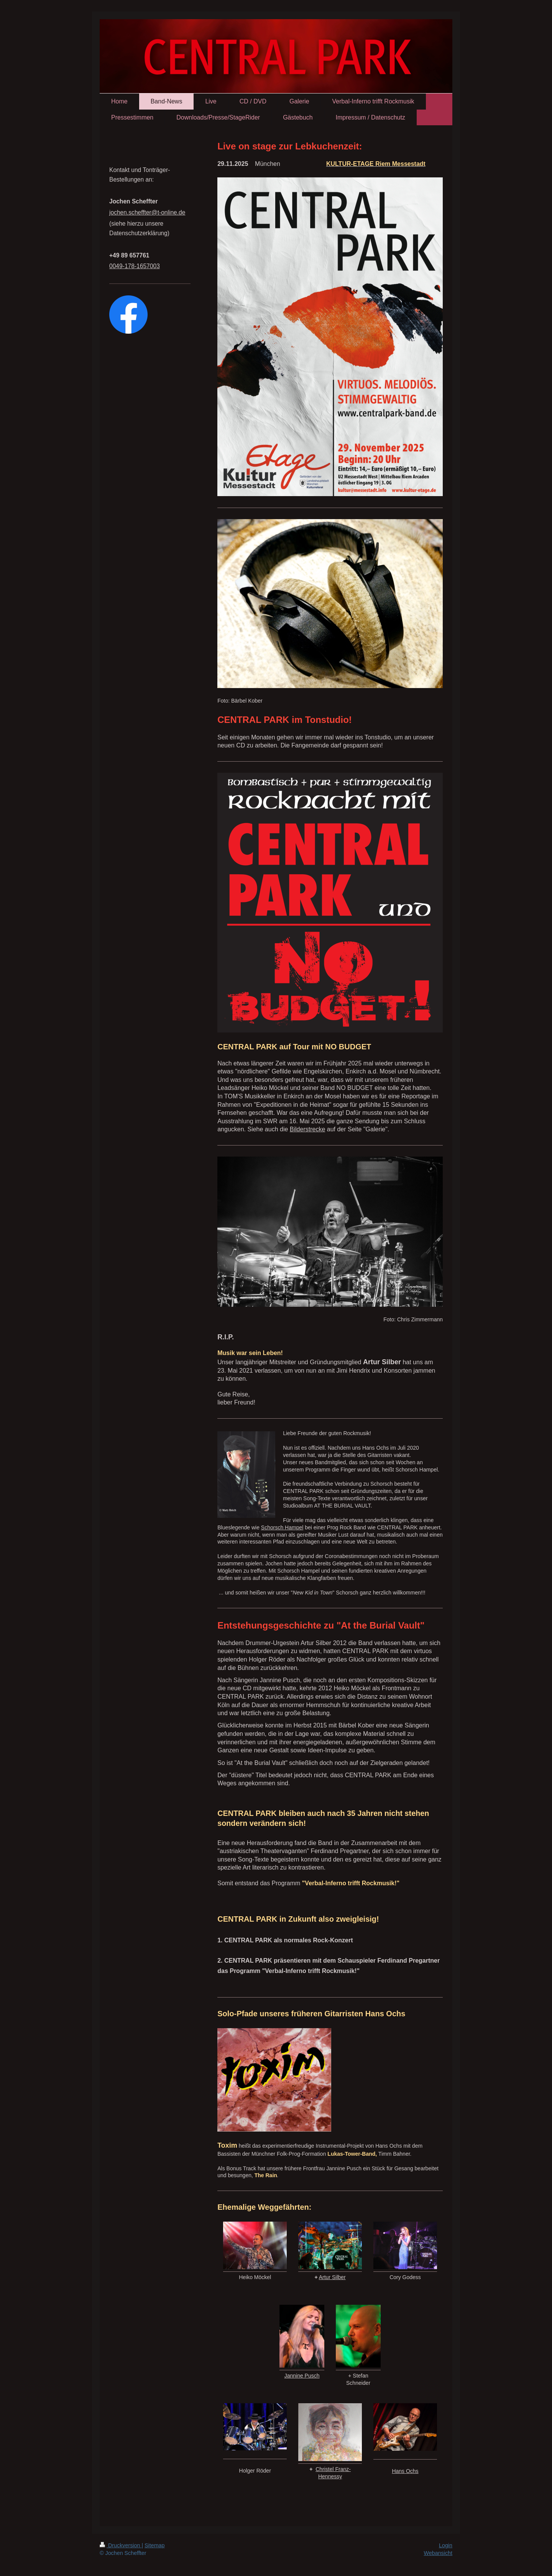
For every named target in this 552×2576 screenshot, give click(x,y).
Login (445, 2545)
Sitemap (154, 2545)
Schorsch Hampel (282, 1527)
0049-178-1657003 (134, 266)
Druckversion (120, 2545)
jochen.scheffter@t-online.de (147, 212)
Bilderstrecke (307, 1129)
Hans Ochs (405, 2471)
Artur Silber (332, 2277)
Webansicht (438, 2553)
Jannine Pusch (302, 2376)
